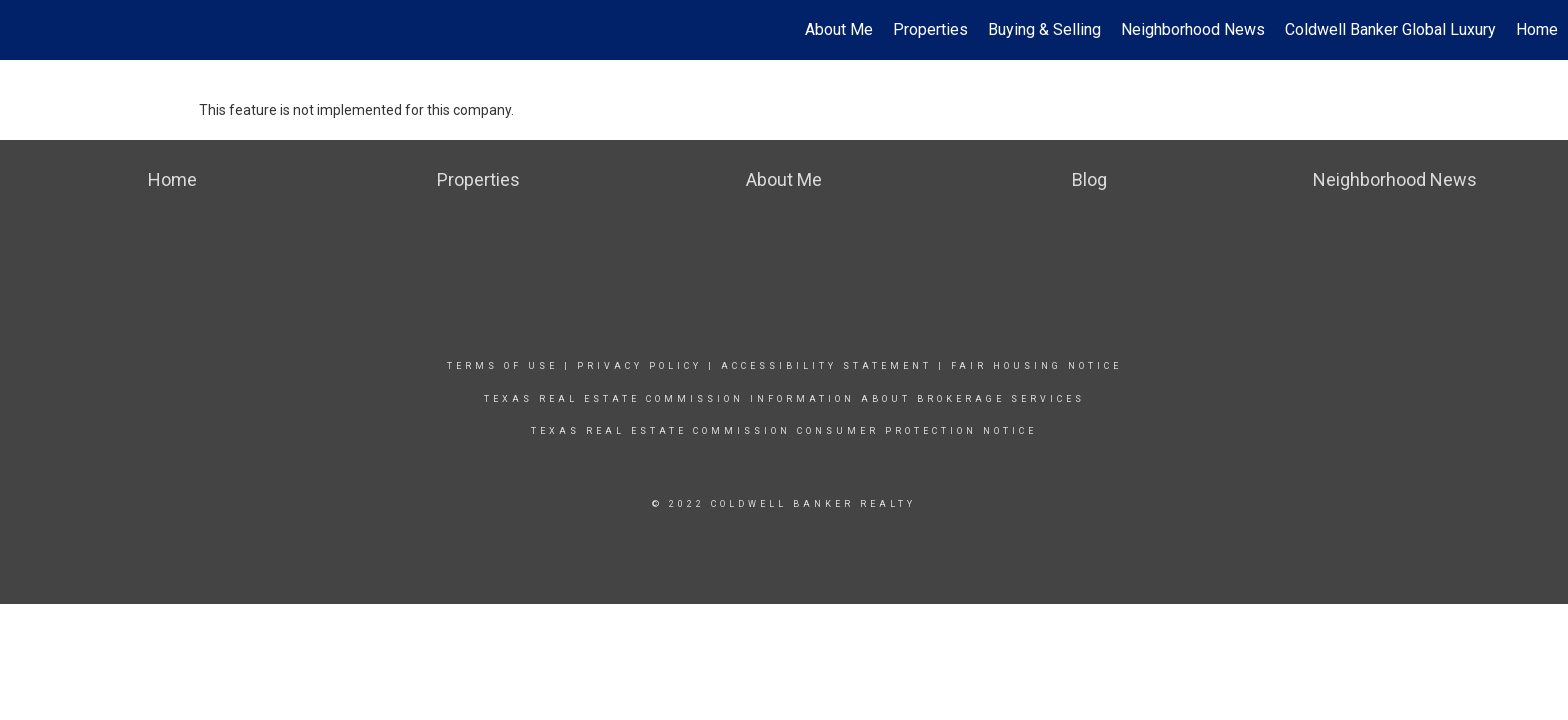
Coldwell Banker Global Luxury (1390, 29)
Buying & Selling (1044, 29)
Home (1537, 29)
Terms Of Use (502, 366)
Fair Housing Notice (1036, 366)
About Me (839, 29)
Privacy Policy (639, 366)
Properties (930, 29)
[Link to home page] (25, 30)
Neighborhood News (1193, 29)
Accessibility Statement (826, 366)
